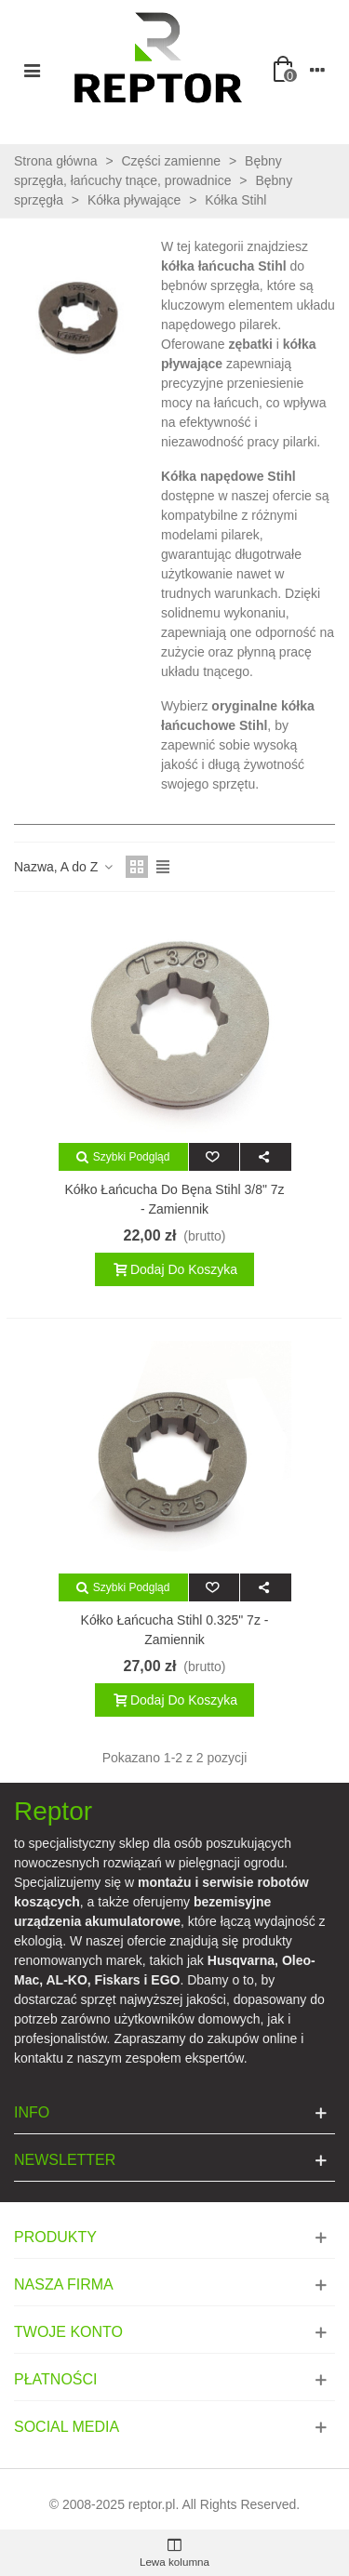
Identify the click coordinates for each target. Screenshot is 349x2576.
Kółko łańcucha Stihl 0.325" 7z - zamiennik (175, 1630)
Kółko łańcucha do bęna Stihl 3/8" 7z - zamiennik (174, 1199)
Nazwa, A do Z (64, 866)
